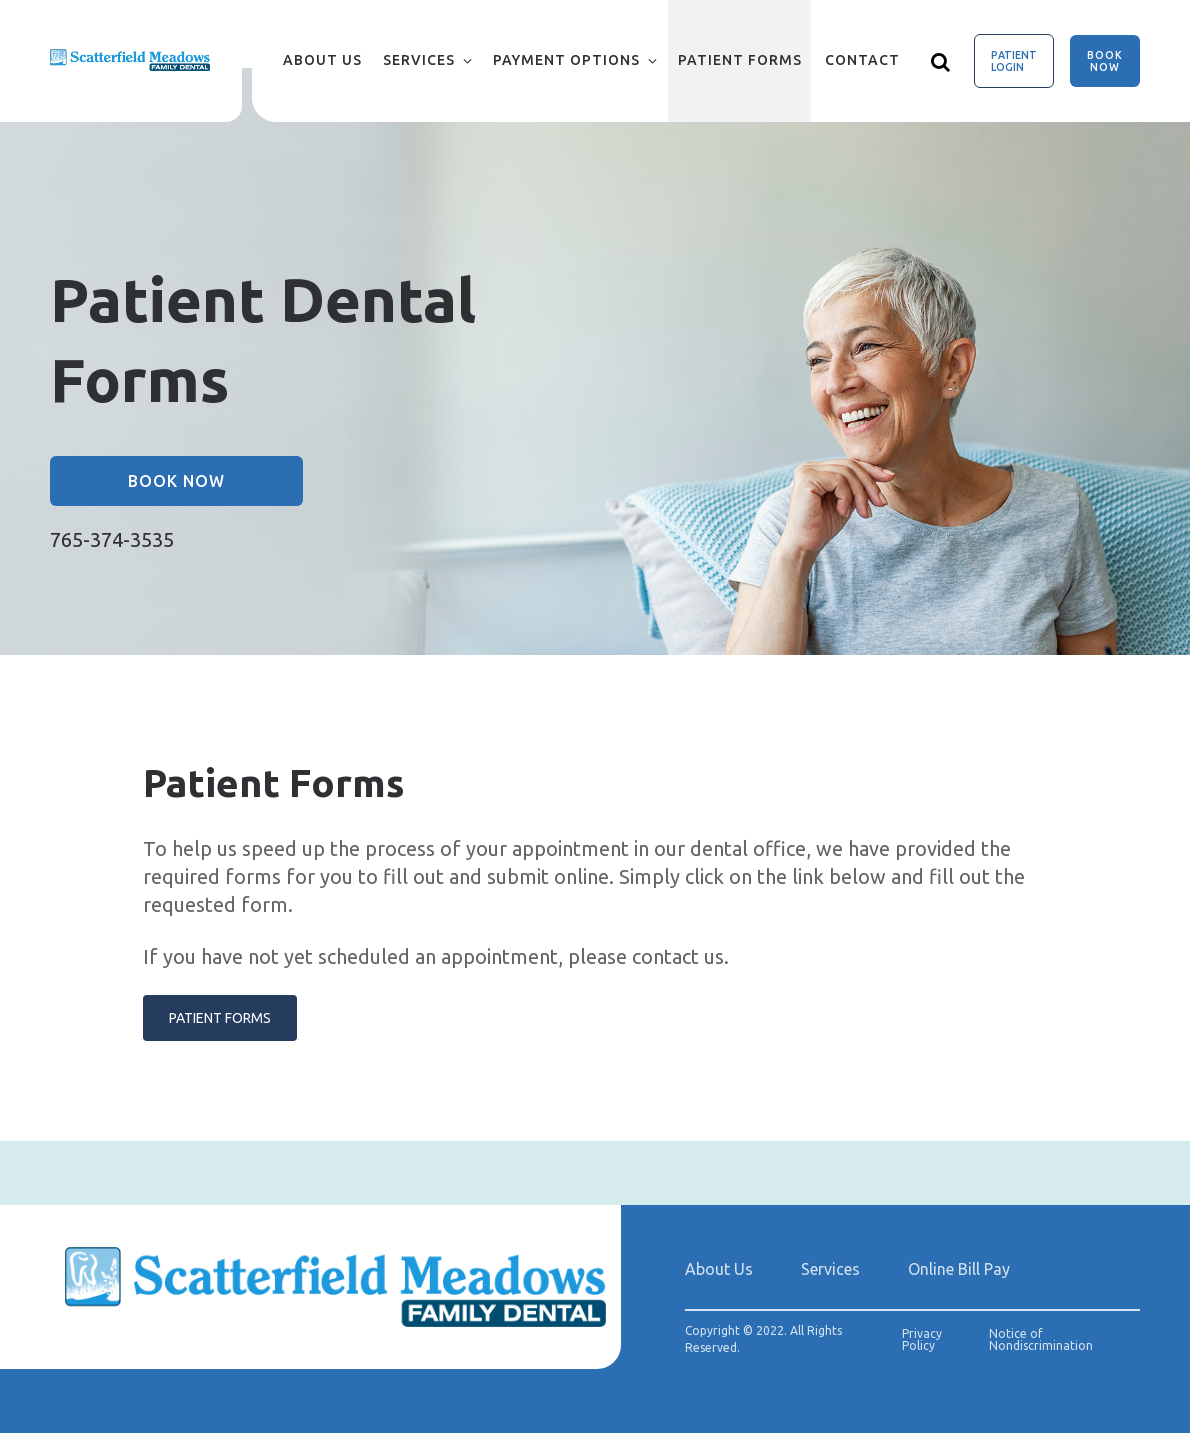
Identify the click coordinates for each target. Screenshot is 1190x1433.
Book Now (1105, 61)
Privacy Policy (922, 1340)
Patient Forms (740, 60)
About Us (322, 60)
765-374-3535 (112, 539)
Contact (862, 60)
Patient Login (1014, 61)
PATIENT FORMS (220, 1018)
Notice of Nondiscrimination (1041, 1340)
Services (419, 60)
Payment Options (566, 60)
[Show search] (941, 61)
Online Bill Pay (959, 1269)
